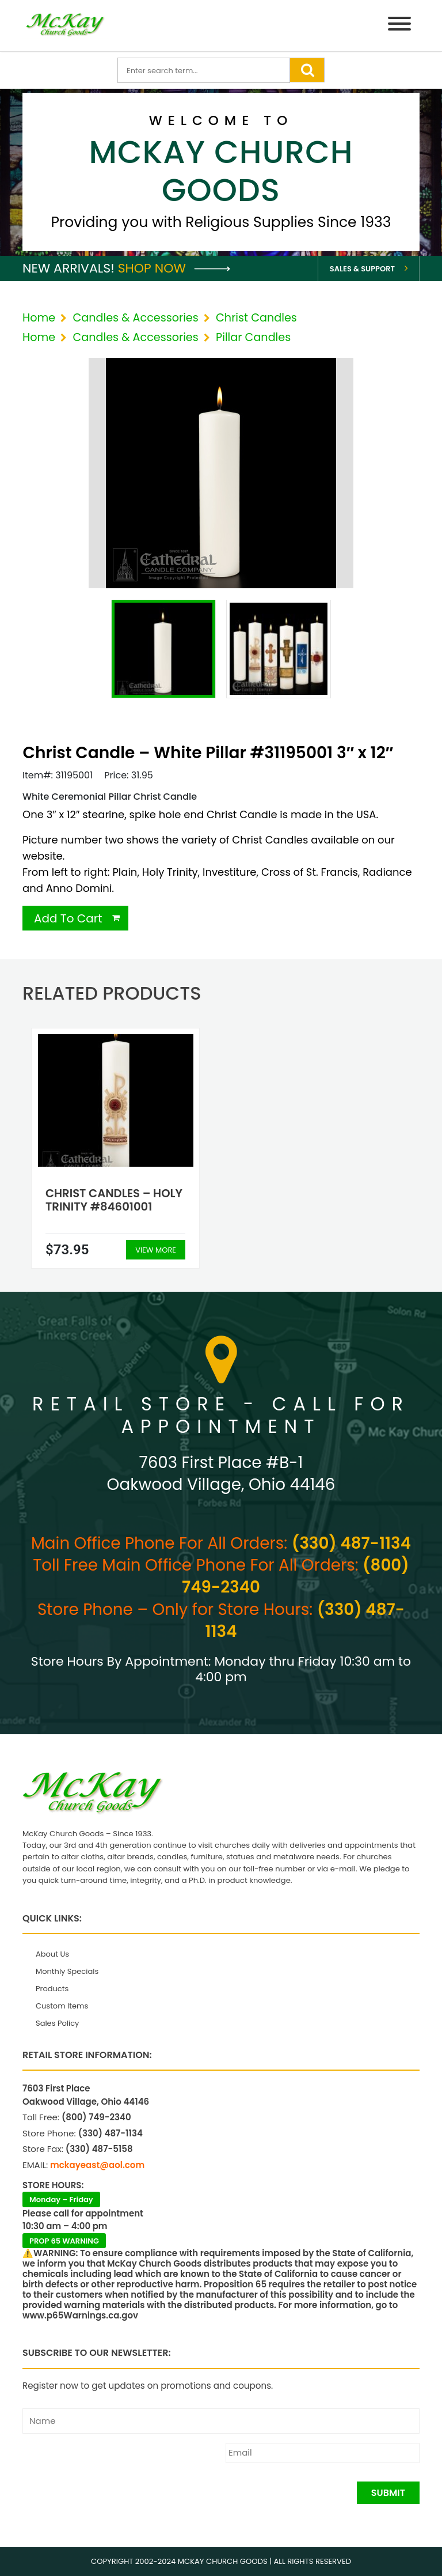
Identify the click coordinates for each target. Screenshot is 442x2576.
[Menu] (399, 25)
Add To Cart (68, 918)
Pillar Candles (253, 337)
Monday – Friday (61, 2199)
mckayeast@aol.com (97, 2165)
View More (155, 1250)
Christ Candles (256, 318)
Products (52, 1988)
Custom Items (62, 2005)
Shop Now (174, 268)
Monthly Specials (67, 1971)
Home (38, 318)
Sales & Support (362, 268)
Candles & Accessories (135, 318)
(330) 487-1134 (351, 1543)
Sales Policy (57, 2023)
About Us (52, 1954)
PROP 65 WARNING (64, 2240)
